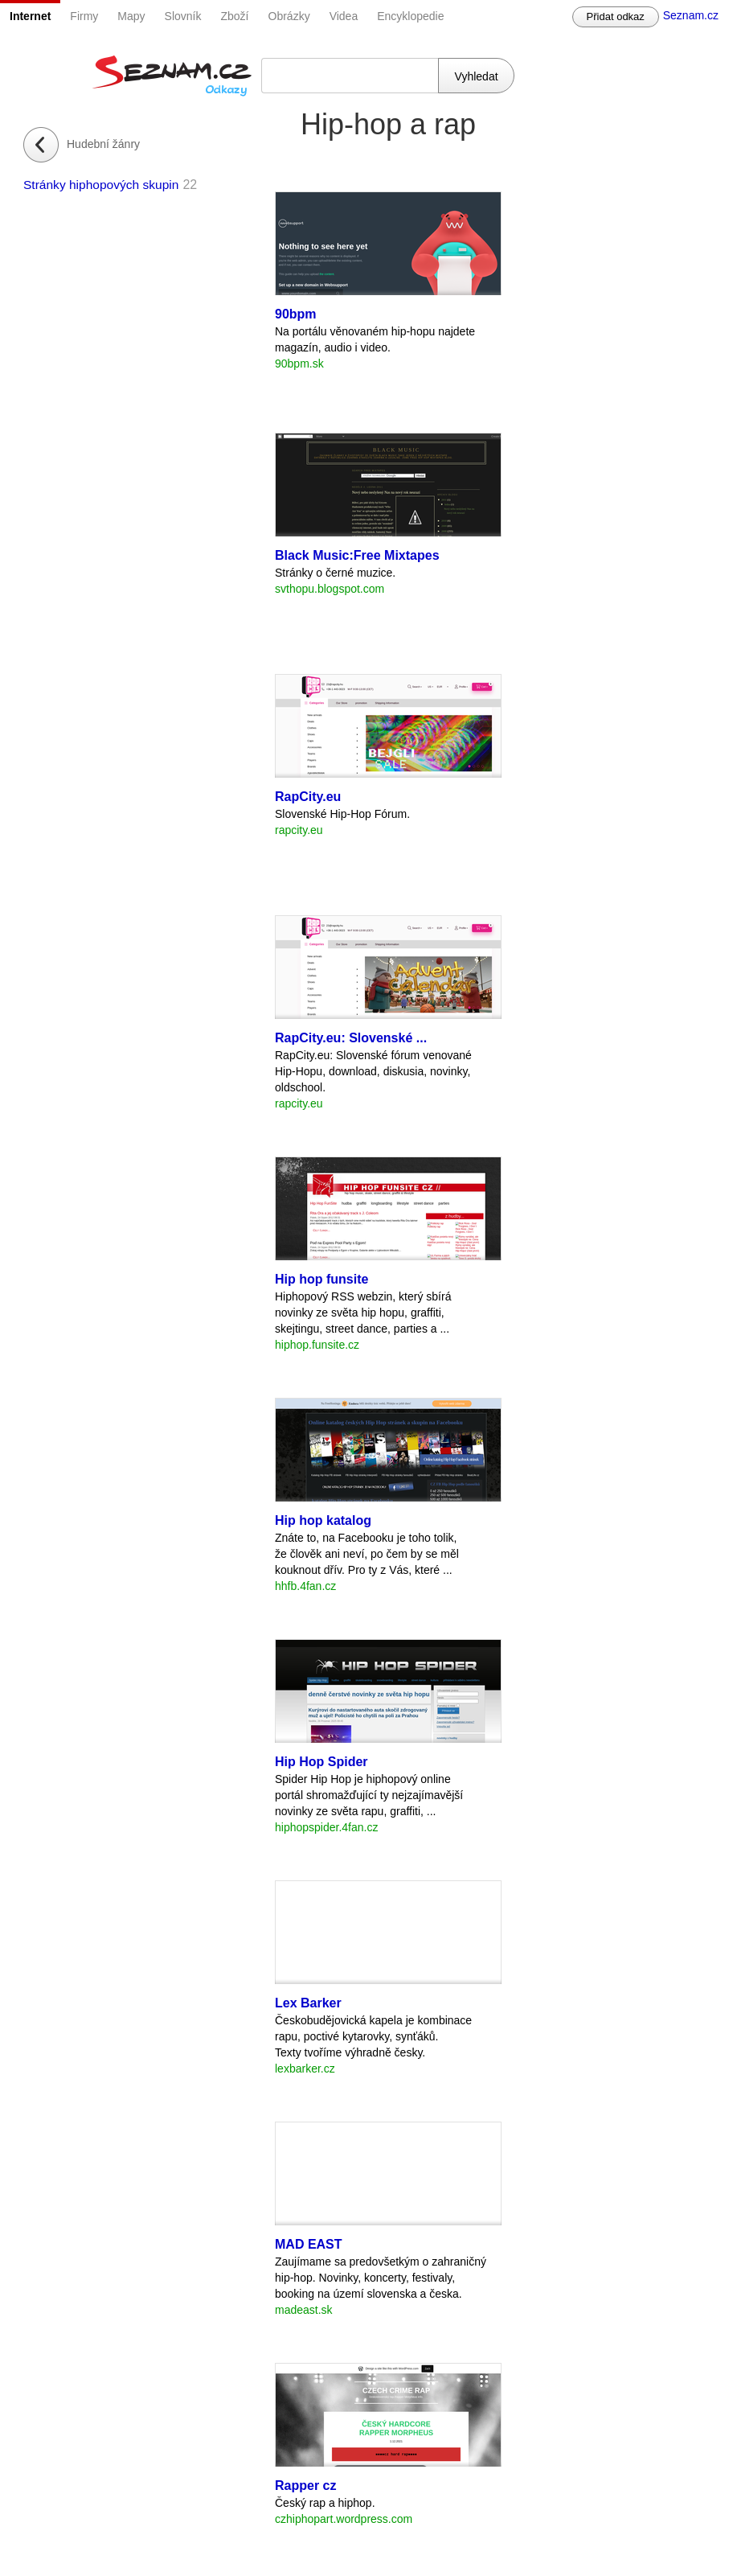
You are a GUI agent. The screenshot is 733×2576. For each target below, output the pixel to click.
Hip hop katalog (323, 1520)
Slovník (183, 16)
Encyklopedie (410, 16)
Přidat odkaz (616, 16)
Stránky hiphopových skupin (100, 184)
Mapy (131, 16)
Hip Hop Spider (321, 1762)
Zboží (235, 16)
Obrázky (289, 16)
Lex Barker (308, 2003)
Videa (344, 16)
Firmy (84, 16)
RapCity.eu (308, 796)
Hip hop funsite (321, 1279)
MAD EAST (308, 2244)
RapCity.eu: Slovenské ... (351, 1038)
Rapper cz (305, 2485)
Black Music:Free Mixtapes (357, 555)
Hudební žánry (103, 144)
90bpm (296, 314)
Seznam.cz (691, 15)
